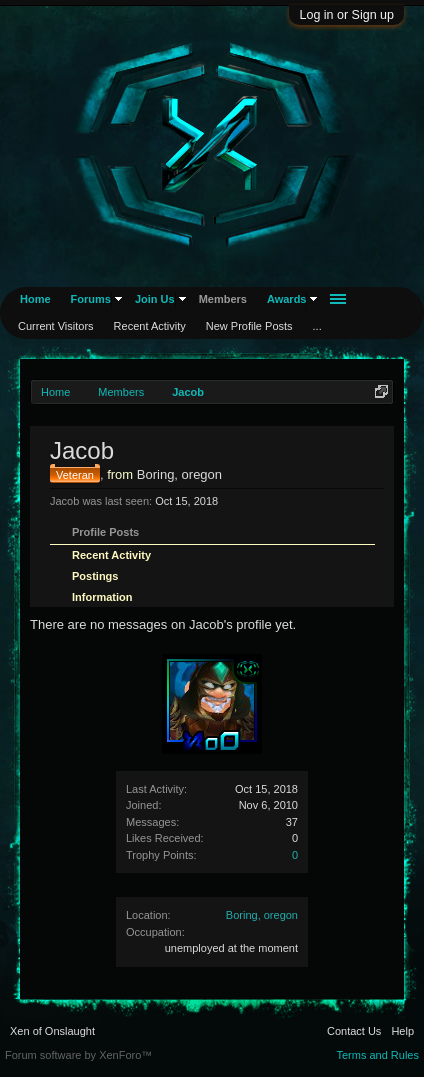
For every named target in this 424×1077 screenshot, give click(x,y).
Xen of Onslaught (52, 1031)
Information (102, 597)
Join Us (155, 299)
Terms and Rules (377, 1055)
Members (223, 299)
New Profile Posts (249, 326)
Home (35, 299)
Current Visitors (56, 326)
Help (402, 1031)
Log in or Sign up (346, 15)
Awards (287, 299)
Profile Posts (105, 532)
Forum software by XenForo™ (78, 1055)
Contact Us (354, 1031)
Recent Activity (111, 555)
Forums (91, 299)
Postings (95, 576)
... (317, 326)
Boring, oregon (262, 915)
